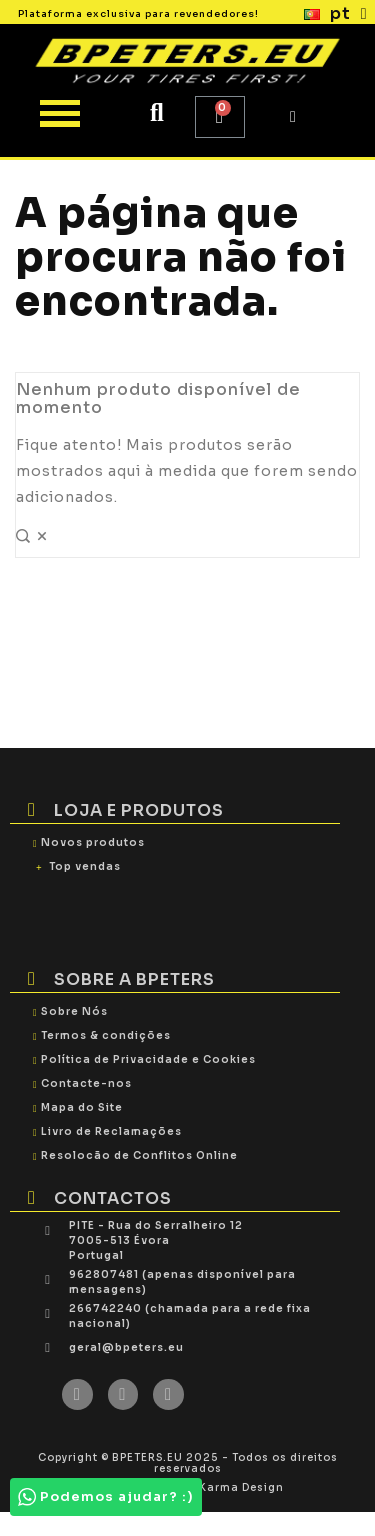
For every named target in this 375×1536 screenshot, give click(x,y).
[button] (157, 112)
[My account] (293, 117)
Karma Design (241, 1487)
